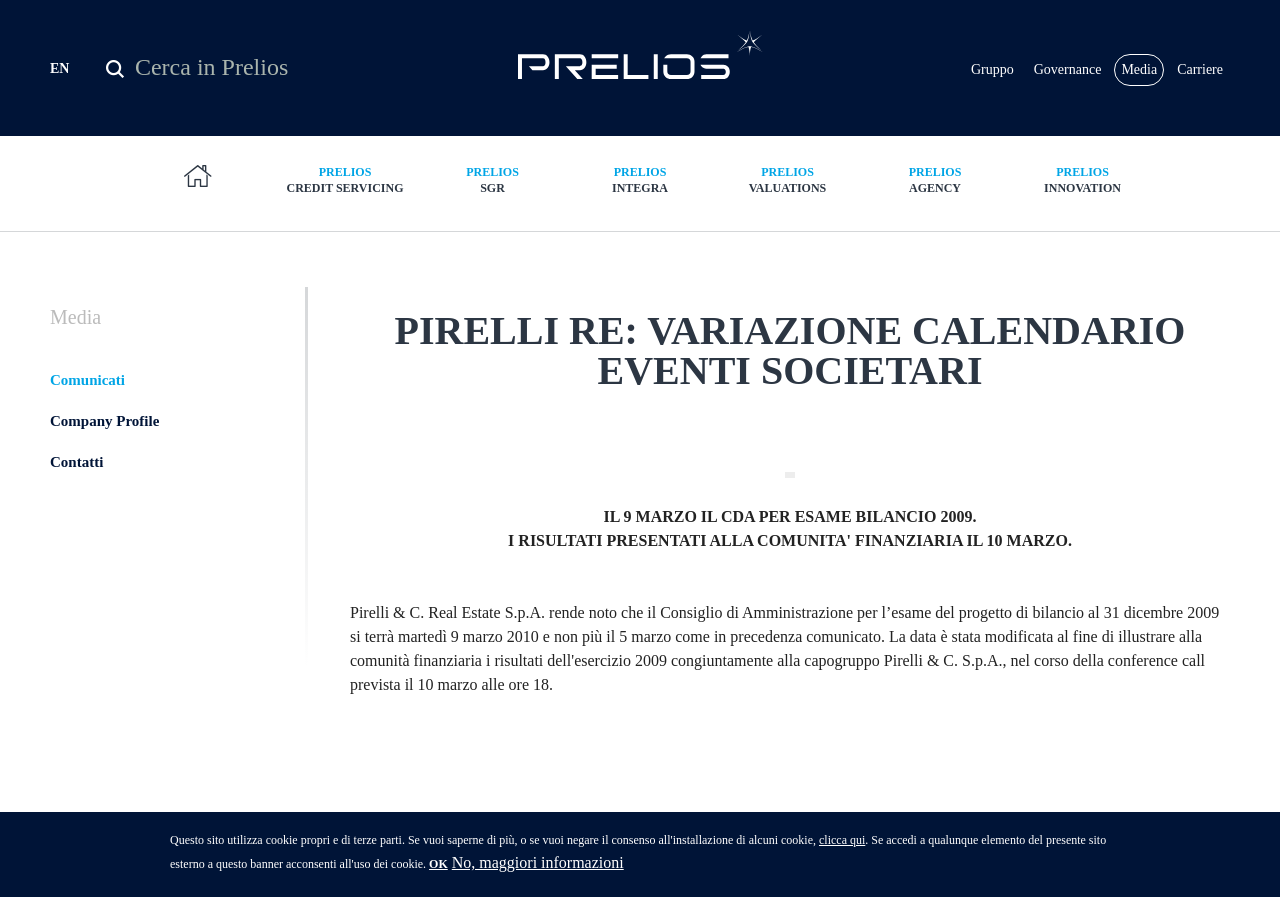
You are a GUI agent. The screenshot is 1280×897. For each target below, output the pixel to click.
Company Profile (104, 421)
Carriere (1200, 69)
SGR (493, 179)
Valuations (788, 179)
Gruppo (992, 69)
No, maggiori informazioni (538, 869)
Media (1139, 69)
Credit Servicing (345, 179)
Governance (1068, 69)
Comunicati (87, 380)
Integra (640, 179)
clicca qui (842, 847)
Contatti (76, 462)
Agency (935, 179)
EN (59, 68)
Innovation (1083, 179)
